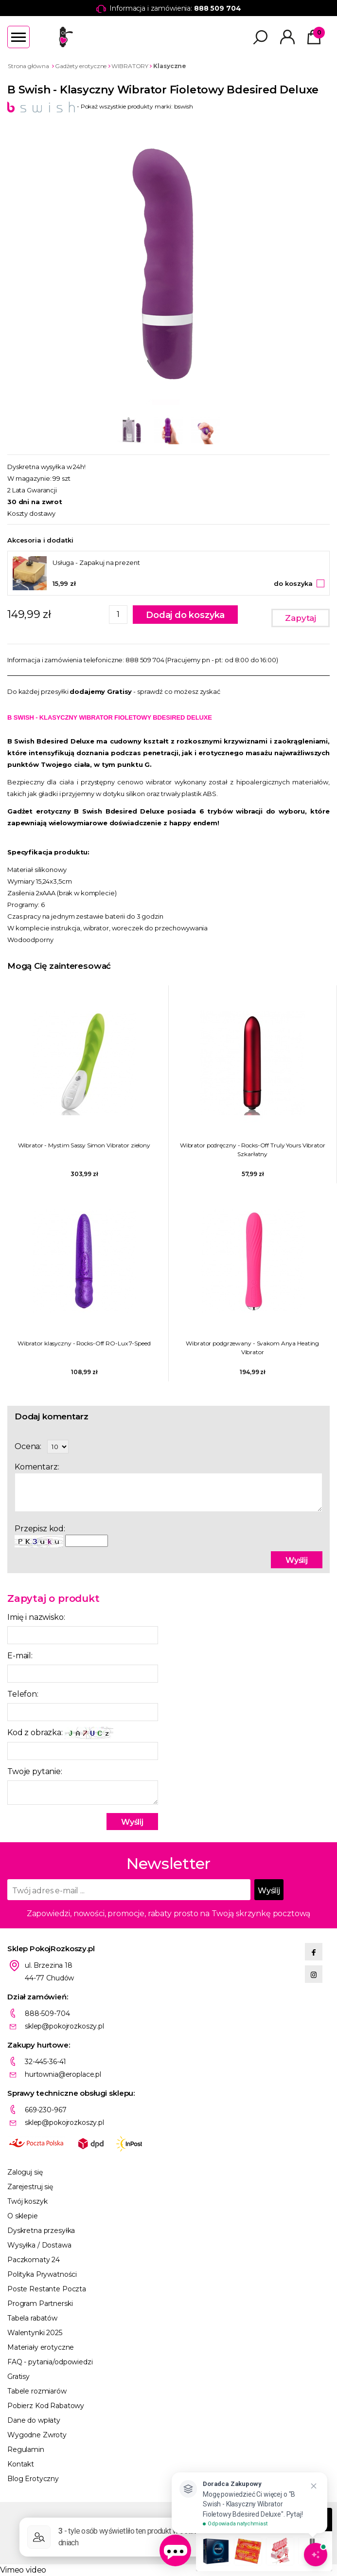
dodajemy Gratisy (101, 691)
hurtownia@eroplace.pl (63, 2074)
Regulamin (25, 2449)
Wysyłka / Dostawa (39, 2245)
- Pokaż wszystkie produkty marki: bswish (100, 106)
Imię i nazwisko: (36, 1617)
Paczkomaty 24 (33, 2259)
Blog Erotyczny (33, 2478)
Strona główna (28, 66)
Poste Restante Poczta (46, 2289)
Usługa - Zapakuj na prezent (96, 562)
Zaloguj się (24, 2172)
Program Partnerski (39, 2303)
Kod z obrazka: (60, 1733)
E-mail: (20, 1655)
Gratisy (18, 2376)
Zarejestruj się (30, 2186)
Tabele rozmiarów (37, 2391)
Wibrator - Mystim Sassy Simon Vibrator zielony (84, 1145)
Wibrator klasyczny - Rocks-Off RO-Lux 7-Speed (84, 1343)
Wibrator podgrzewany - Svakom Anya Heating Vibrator (252, 1348)
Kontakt (20, 2464)
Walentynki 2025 (34, 2332)
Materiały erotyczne (40, 2347)
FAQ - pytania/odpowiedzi (50, 2362)
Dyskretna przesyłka (41, 2230)
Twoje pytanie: (34, 1771)
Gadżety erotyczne (80, 66)
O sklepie (22, 2216)
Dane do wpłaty (33, 2420)
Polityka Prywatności (42, 2274)
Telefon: (22, 1694)
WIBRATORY (129, 66)
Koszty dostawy (31, 513)
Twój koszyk (27, 2201)
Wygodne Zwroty (37, 2435)
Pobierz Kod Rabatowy (45, 2405)
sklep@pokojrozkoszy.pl (64, 2026)
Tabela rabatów (32, 2318)
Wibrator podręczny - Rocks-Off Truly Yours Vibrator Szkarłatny (252, 1150)
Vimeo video (23, 2570)
